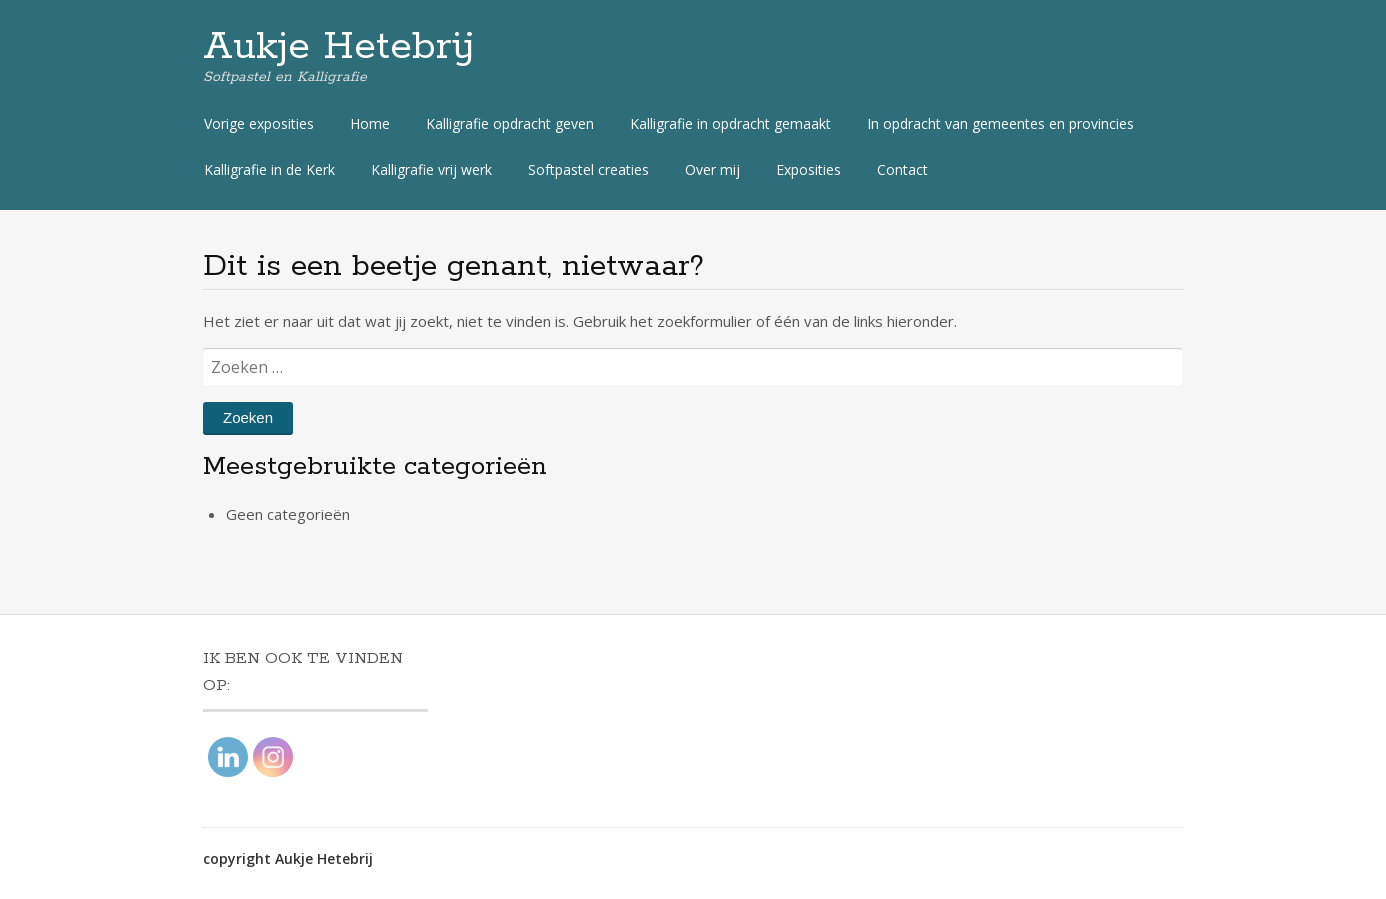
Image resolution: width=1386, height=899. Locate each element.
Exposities (808, 169)
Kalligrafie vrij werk (431, 169)
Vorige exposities (259, 123)
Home (370, 123)
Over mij (712, 169)
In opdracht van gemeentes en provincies (1000, 123)
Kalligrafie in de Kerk (269, 169)
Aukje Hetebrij (339, 47)
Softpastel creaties (588, 169)
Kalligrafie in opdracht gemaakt (730, 123)
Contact (902, 169)
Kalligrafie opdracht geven (510, 123)
